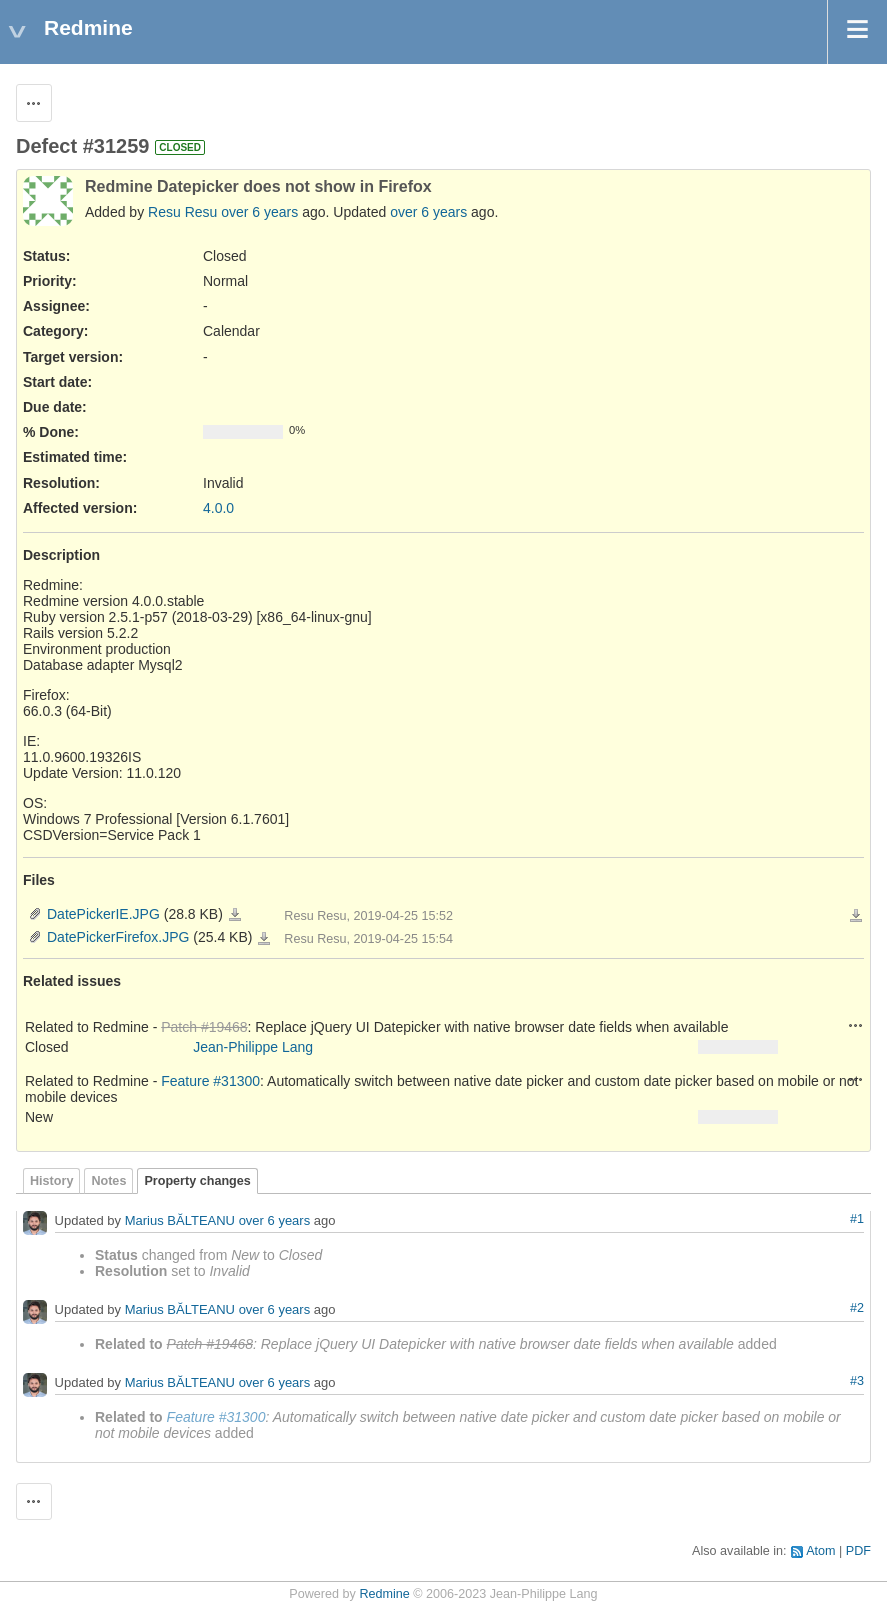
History (51, 1181)
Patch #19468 (204, 1027)
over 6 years (259, 212)
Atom (820, 1551)
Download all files (856, 916)
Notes (108, 1181)
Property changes (197, 1181)
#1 (857, 1219)
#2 (857, 1308)
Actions (856, 1025)
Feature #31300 (210, 1081)
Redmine (384, 1594)
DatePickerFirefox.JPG (118, 937)
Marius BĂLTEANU (180, 1220)
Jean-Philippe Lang (253, 1047)
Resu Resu (182, 212)
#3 (857, 1381)
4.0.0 (218, 508)
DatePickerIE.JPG (103, 914)
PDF (858, 1551)
